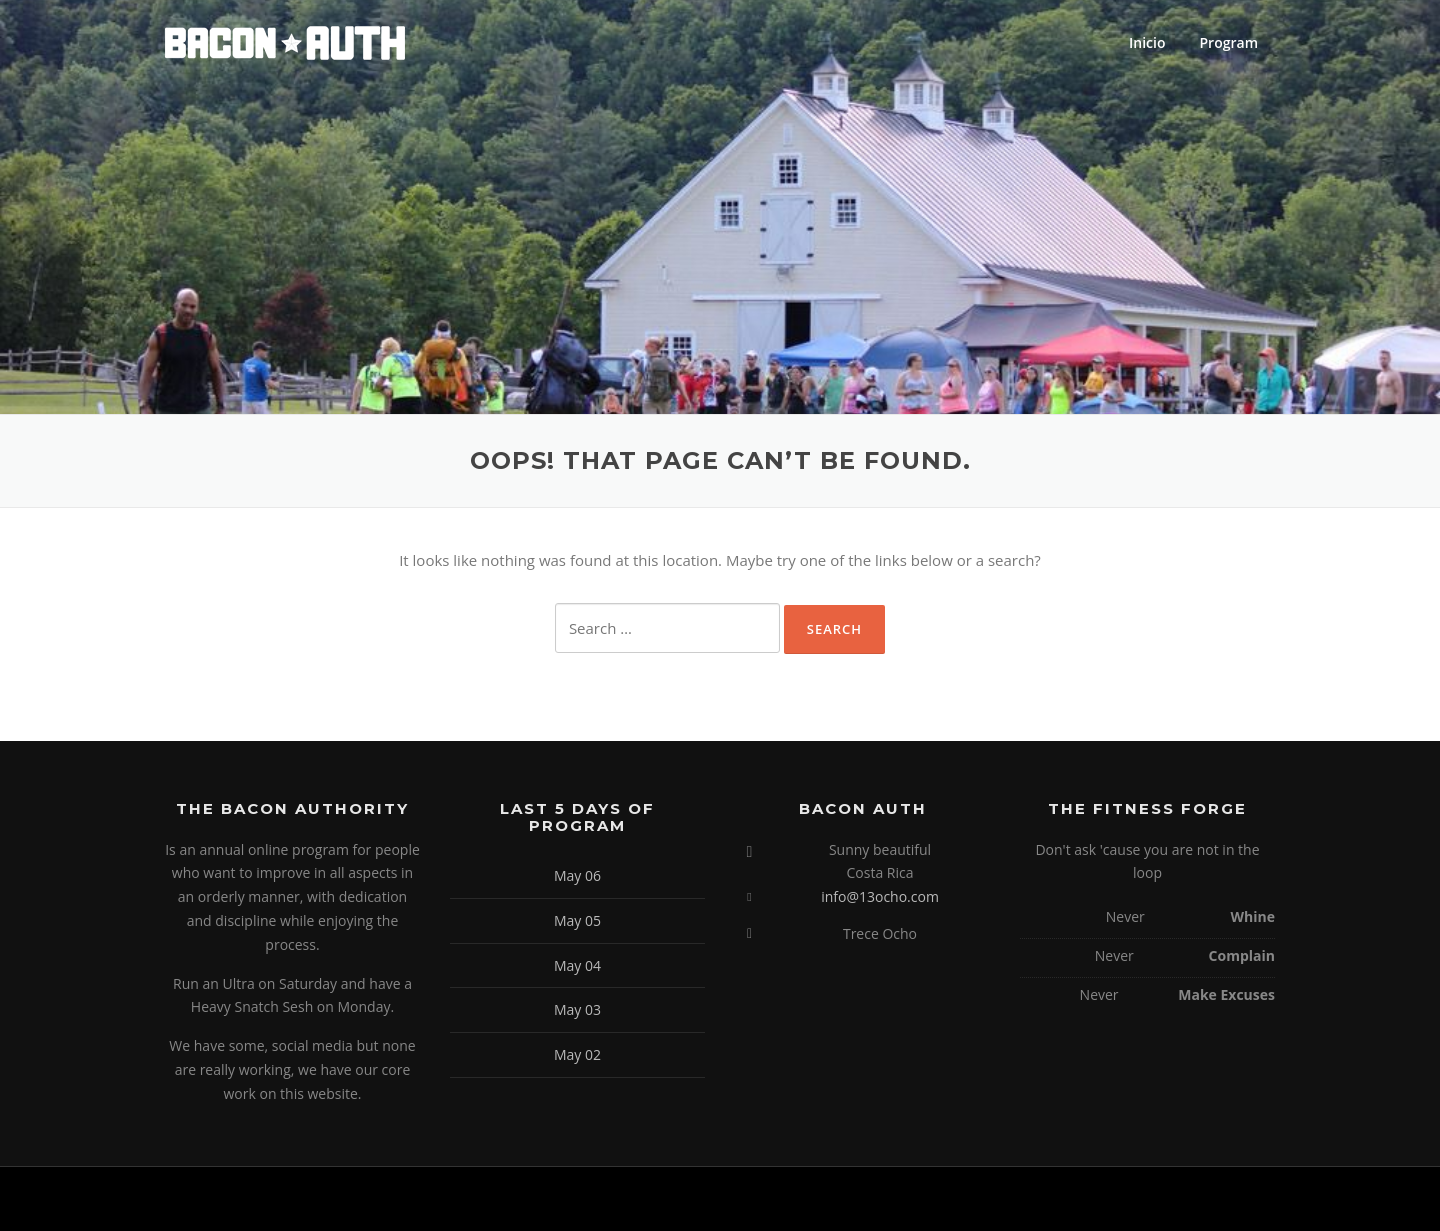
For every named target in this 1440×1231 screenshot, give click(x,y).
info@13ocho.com (880, 896)
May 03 (577, 1009)
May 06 (577, 875)
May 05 (577, 920)
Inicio (1147, 42)
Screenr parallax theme (1102, 1199)
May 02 (577, 1054)
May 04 (577, 965)
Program (1229, 42)
